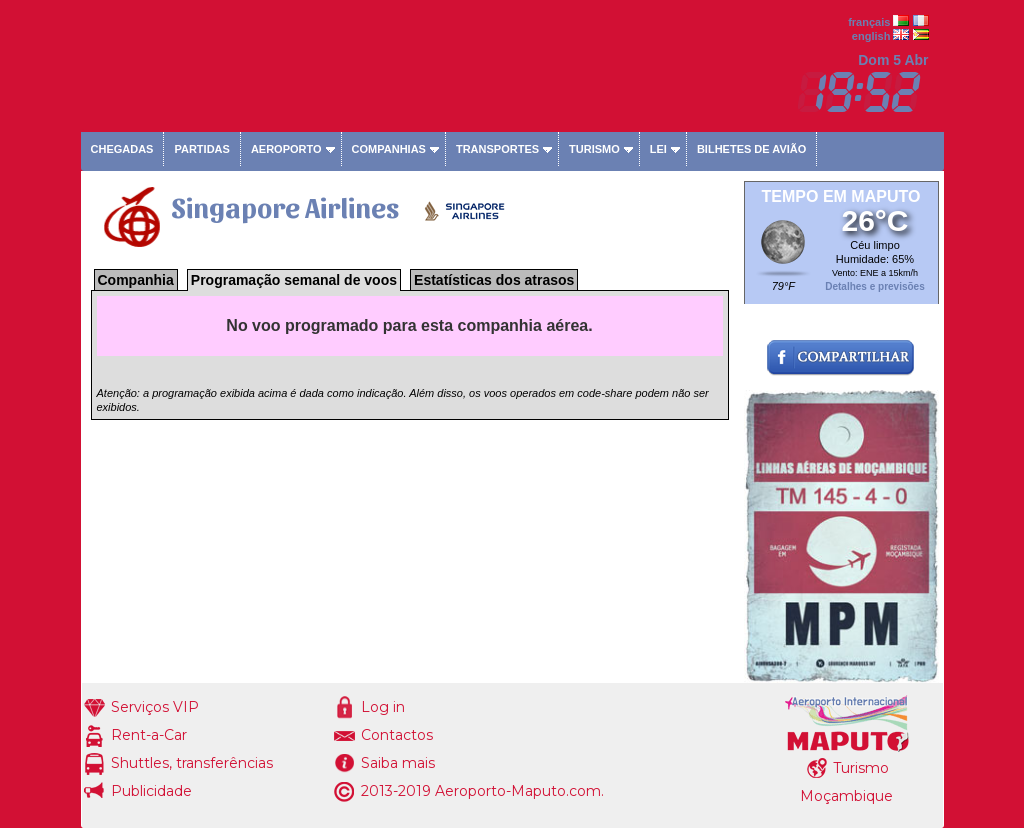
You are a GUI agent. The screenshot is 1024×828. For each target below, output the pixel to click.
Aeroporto (286, 149)
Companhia (136, 280)
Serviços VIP (155, 707)
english (871, 36)
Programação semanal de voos (294, 280)
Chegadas (122, 149)
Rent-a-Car (149, 735)
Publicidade (151, 791)
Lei (658, 149)
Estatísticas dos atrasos (494, 280)
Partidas (201, 149)
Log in (383, 707)
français (869, 22)
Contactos (397, 735)
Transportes (497, 149)
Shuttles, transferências (192, 763)
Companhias (389, 149)
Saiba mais (398, 763)
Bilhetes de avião (751, 149)
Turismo (594, 149)
